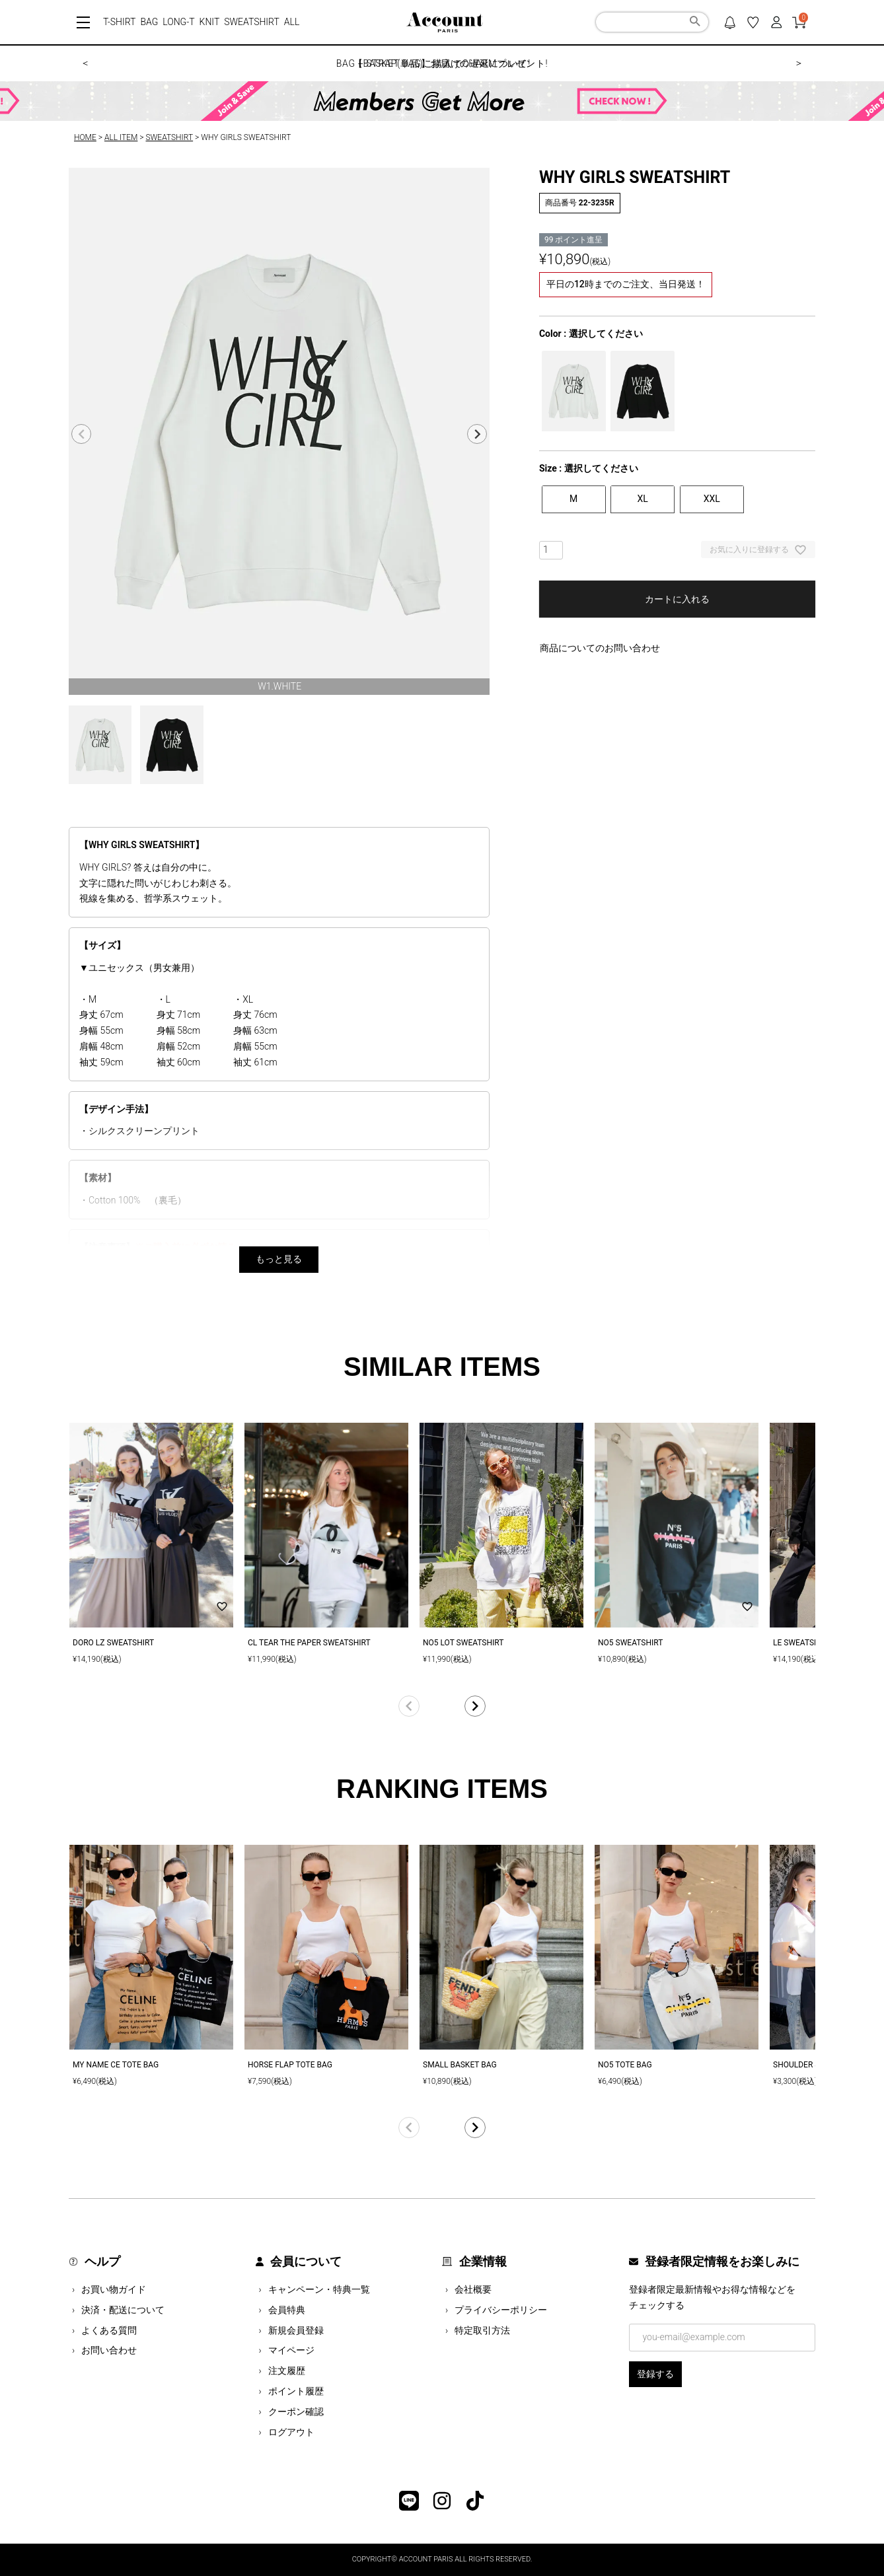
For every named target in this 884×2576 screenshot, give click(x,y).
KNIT (210, 22)
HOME (85, 137)
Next (477, 434)
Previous (81, 434)
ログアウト (291, 2432)
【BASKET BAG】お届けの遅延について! (442, 63)
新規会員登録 (296, 2330)
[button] (442, 1706)
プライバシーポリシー (501, 2310)
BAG (149, 22)
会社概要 (473, 2289)
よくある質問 (109, 2330)
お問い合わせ (109, 2350)
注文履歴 (286, 2370)
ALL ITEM (120, 137)
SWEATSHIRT (251, 22)
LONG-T (178, 22)
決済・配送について (123, 2310)
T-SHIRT (119, 22)
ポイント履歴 (296, 2391)
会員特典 (286, 2310)
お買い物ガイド (113, 2289)
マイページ (291, 2350)
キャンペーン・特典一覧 (319, 2289)
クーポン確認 (296, 2411)
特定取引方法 (482, 2330)
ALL (292, 22)
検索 (694, 23)
